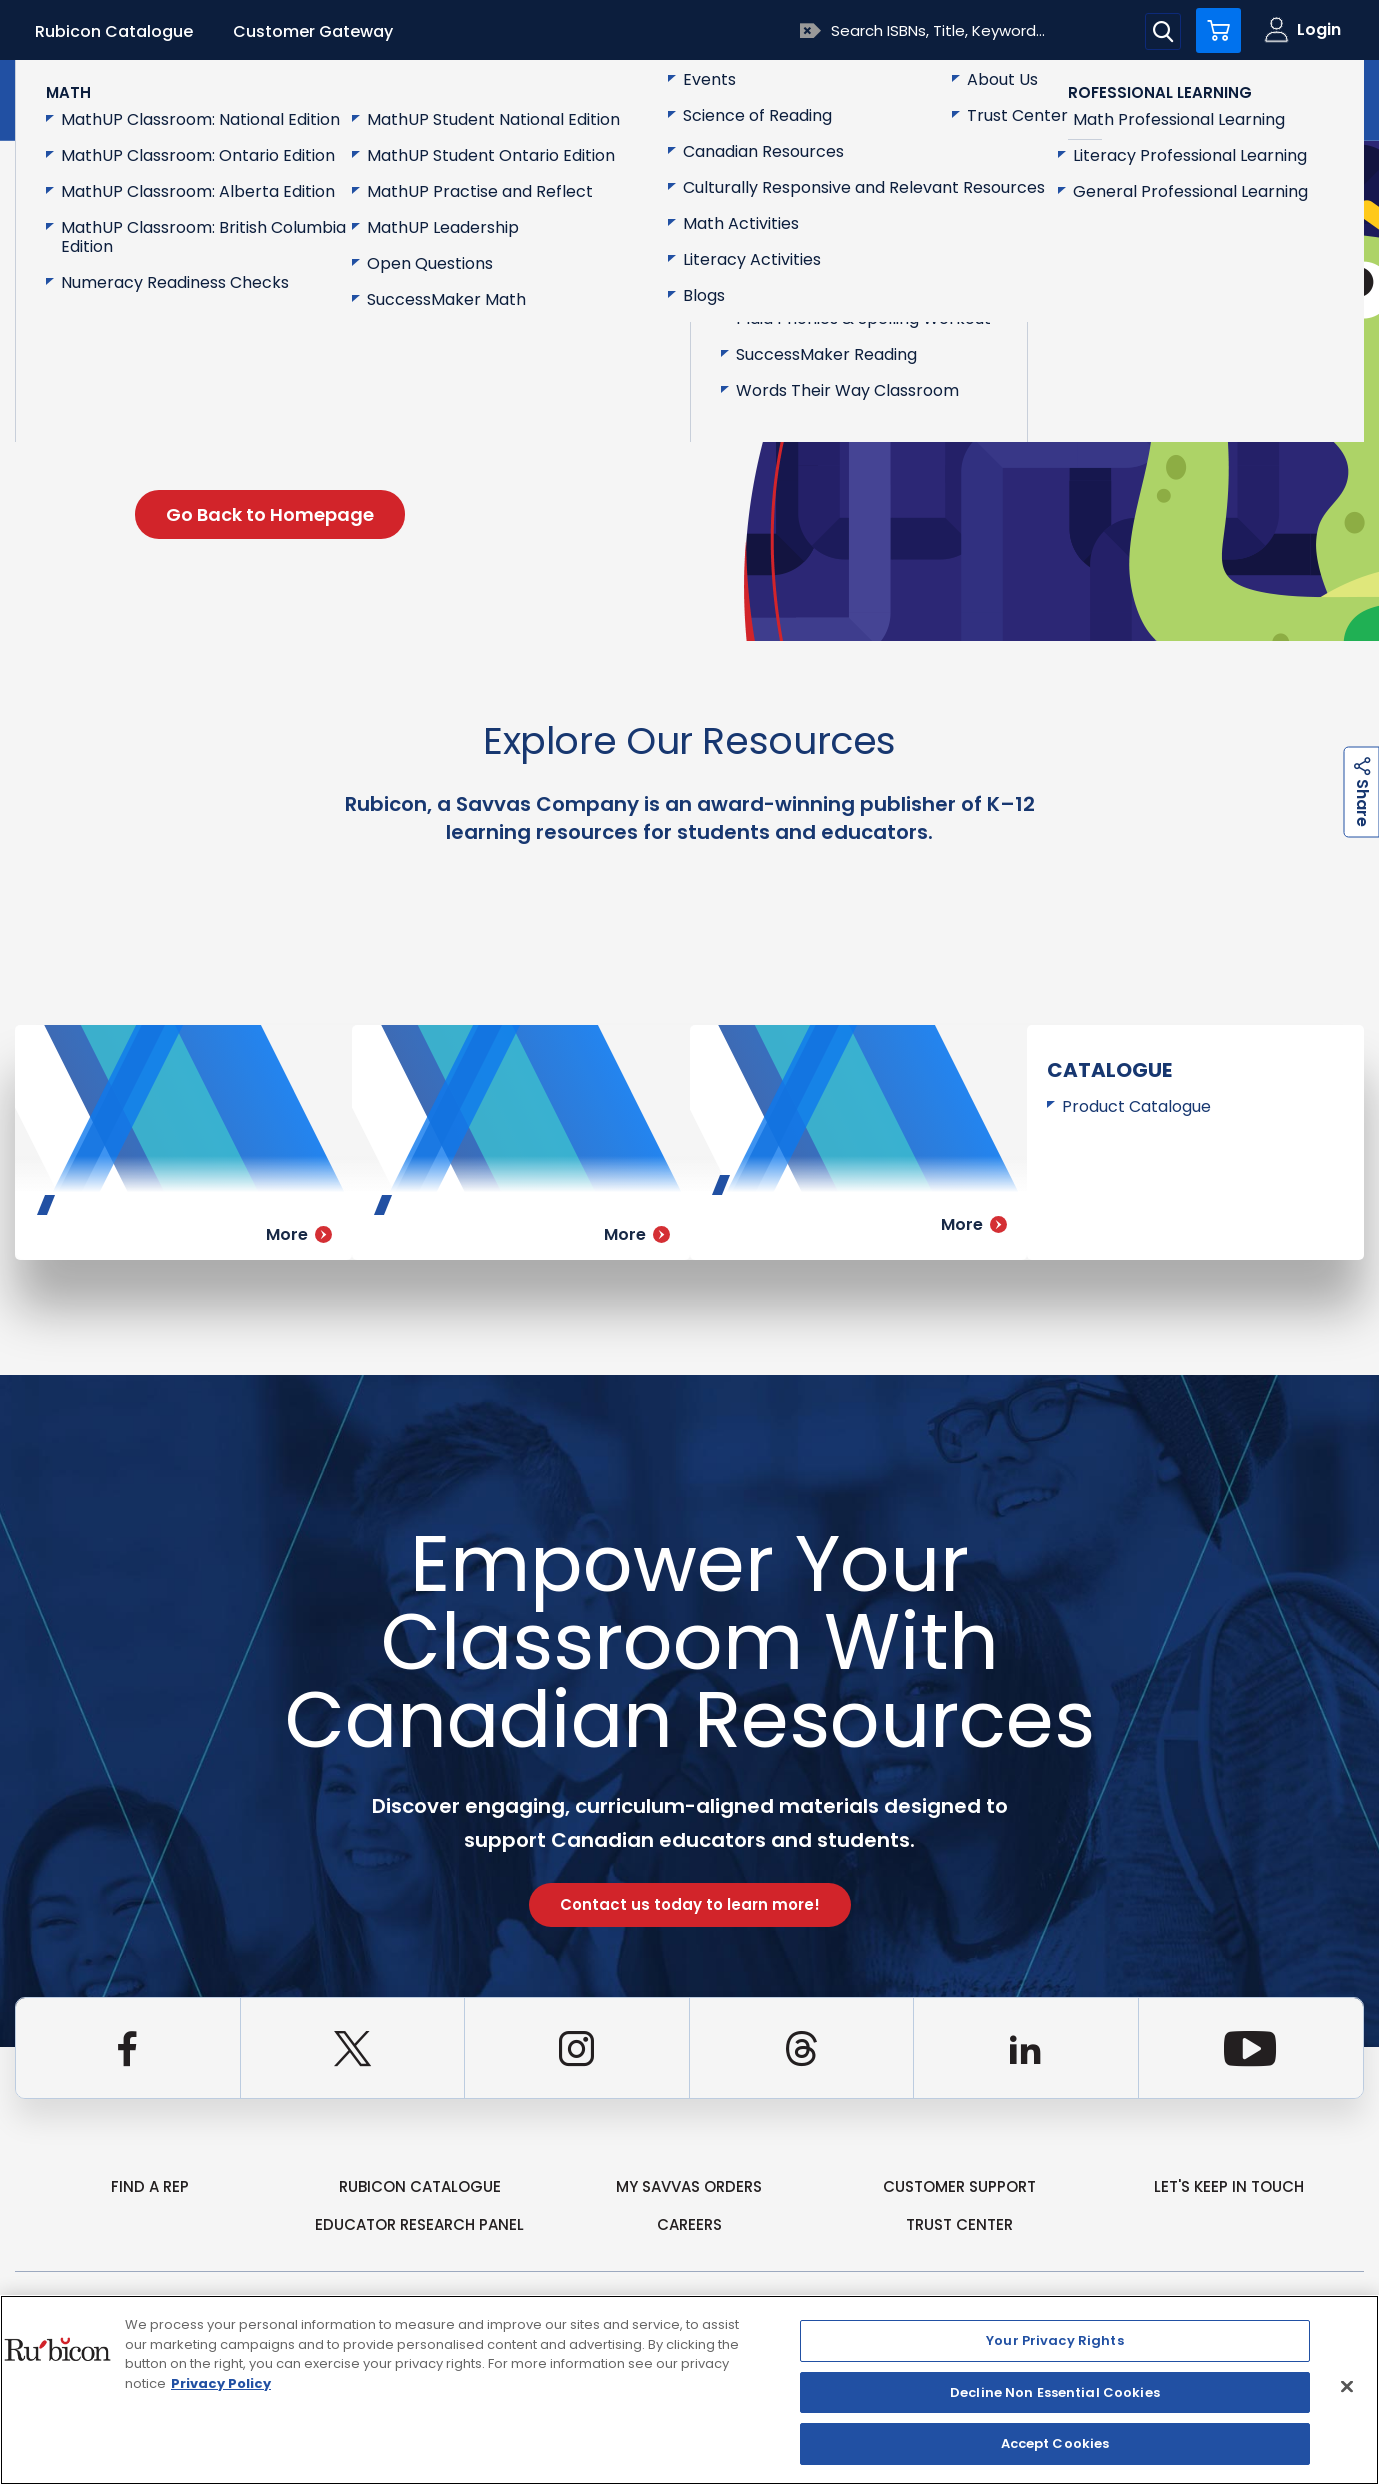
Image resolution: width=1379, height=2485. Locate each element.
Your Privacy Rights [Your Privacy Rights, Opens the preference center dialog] (1054, 2340)
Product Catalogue (1136, 1106)
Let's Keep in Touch (1229, 2186)
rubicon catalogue (420, 2186)
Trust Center (959, 2224)
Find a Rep (150, 2186)
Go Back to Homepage (270, 514)
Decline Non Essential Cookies (1055, 2392)
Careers (689, 2224)
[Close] (1347, 2387)
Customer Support (959, 2186)
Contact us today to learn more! (690, 1904)
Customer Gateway (313, 31)
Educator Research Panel (419, 2224)
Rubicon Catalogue (114, 31)
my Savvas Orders (689, 2186)
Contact (1279, 98)
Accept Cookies (1055, 2443)
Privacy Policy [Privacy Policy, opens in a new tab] (221, 2383)
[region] (689, 2390)
